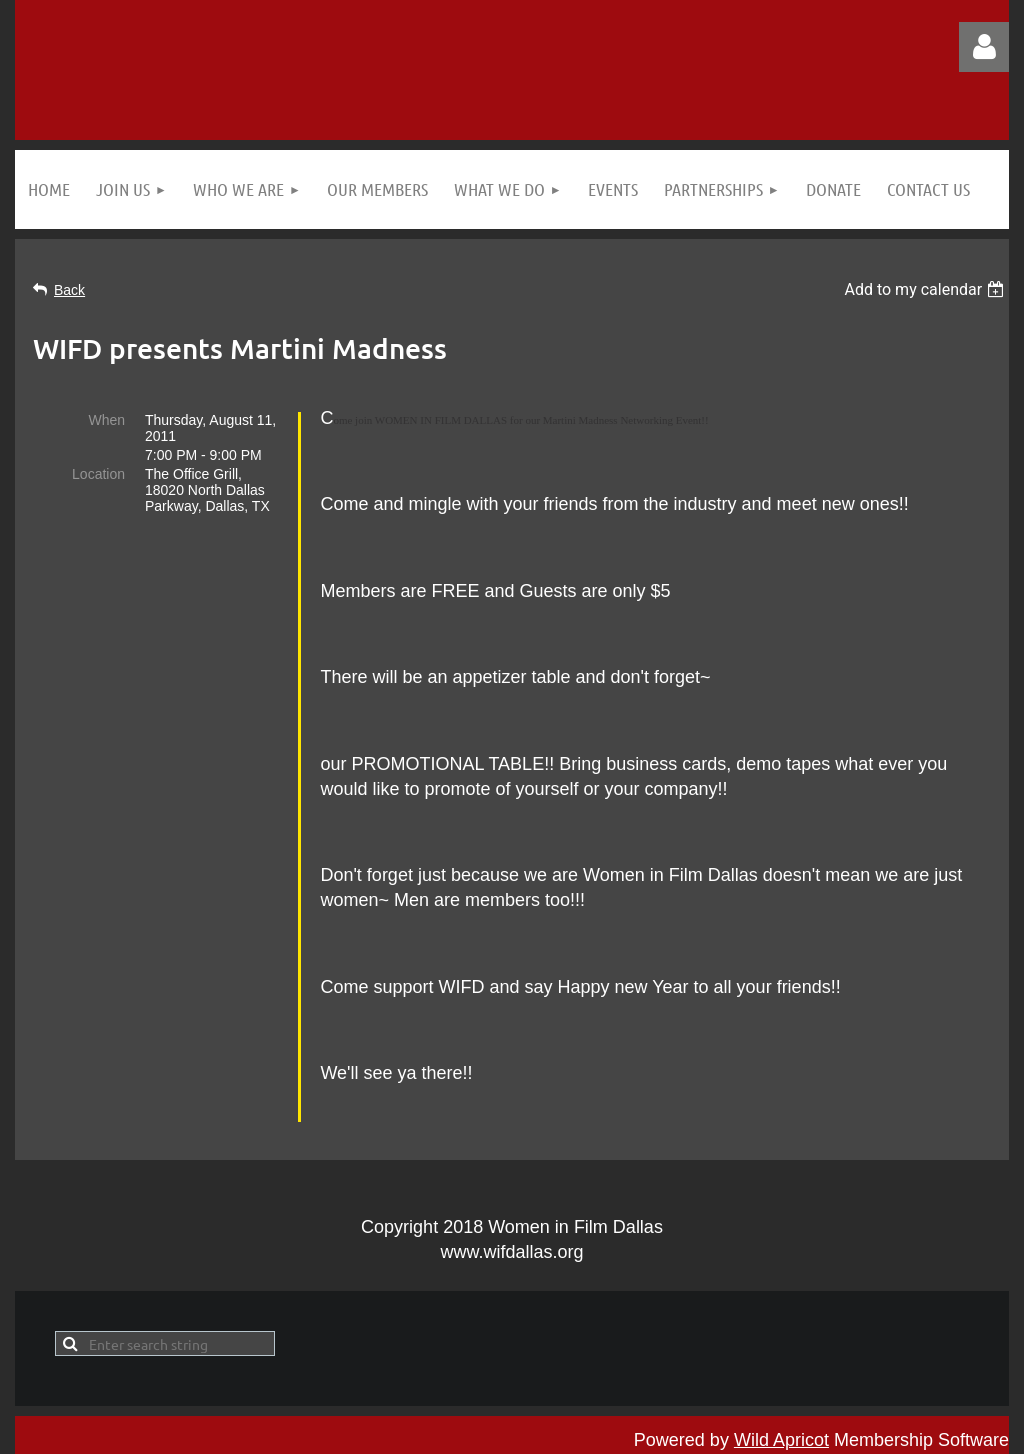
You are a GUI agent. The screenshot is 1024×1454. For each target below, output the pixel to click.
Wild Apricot (781, 1428)
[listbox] (926, 289)
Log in (984, 47)
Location (98, 474)
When (106, 420)
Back (69, 290)
